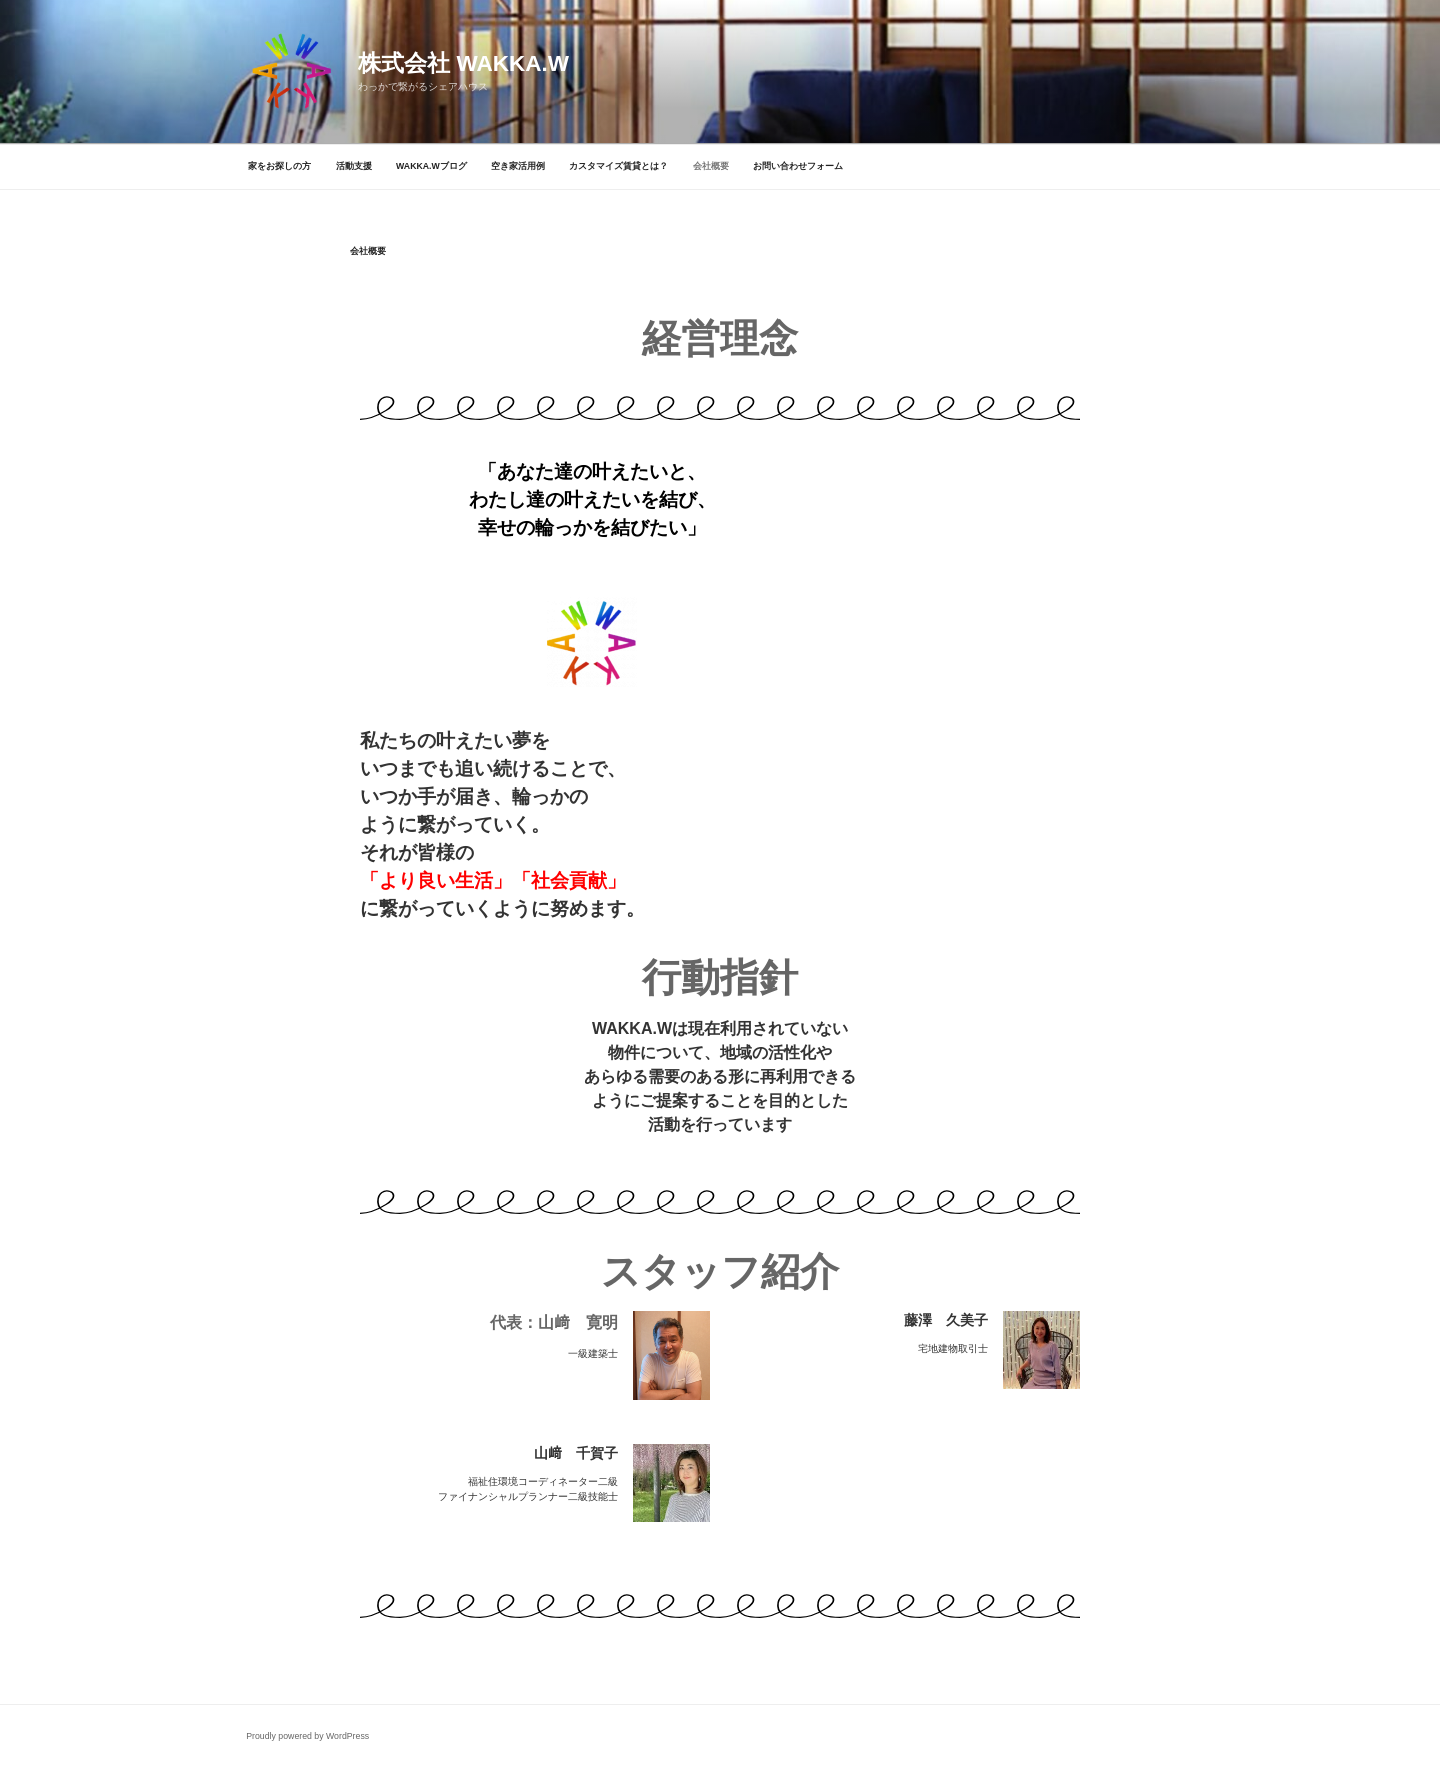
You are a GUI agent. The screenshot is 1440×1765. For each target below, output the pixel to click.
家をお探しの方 (279, 166)
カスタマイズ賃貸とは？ (618, 166)
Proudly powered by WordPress (307, 1736)
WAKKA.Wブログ (431, 166)
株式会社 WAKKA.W (463, 63)
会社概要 (711, 166)
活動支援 (354, 166)
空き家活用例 (518, 166)
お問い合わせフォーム (798, 166)
